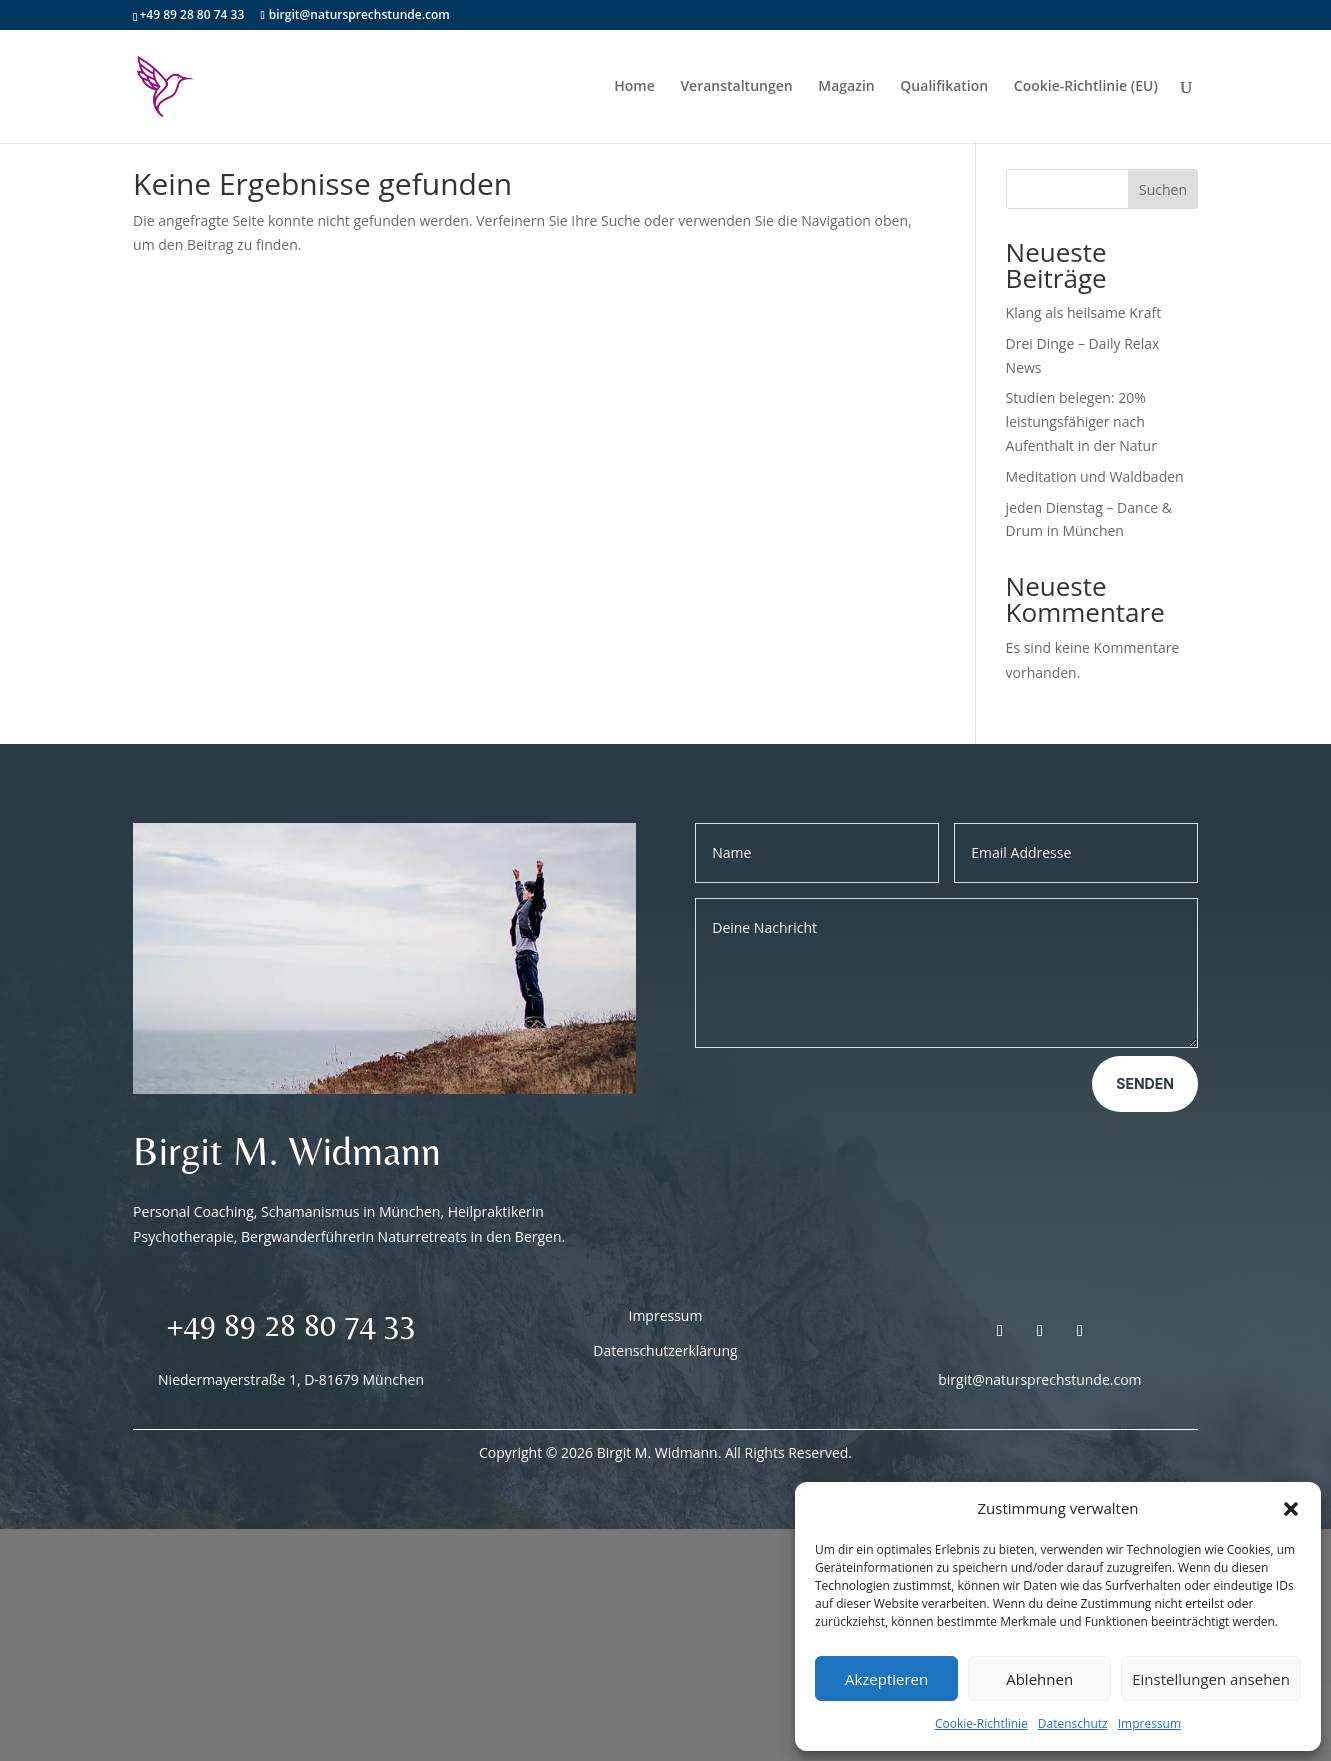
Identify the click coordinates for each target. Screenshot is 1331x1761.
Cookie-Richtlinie (981, 1723)
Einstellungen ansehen (1211, 1679)
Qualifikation (944, 88)
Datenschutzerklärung (665, 1350)
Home (634, 88)
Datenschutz (1073, 1723)
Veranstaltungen (736, 88)
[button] (1291, 1509)
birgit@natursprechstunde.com (1039, 1379)
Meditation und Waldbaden (1095, 476)
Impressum (1149, 1723)
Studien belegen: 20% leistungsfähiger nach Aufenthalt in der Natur (1081, 421)
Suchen (1163, 189)
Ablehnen (1039, 1679)
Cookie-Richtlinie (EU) (1086, 88)
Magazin (846, 88)
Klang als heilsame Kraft (1084, 312)
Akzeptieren (886, 1679)
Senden (1145, 1083)
